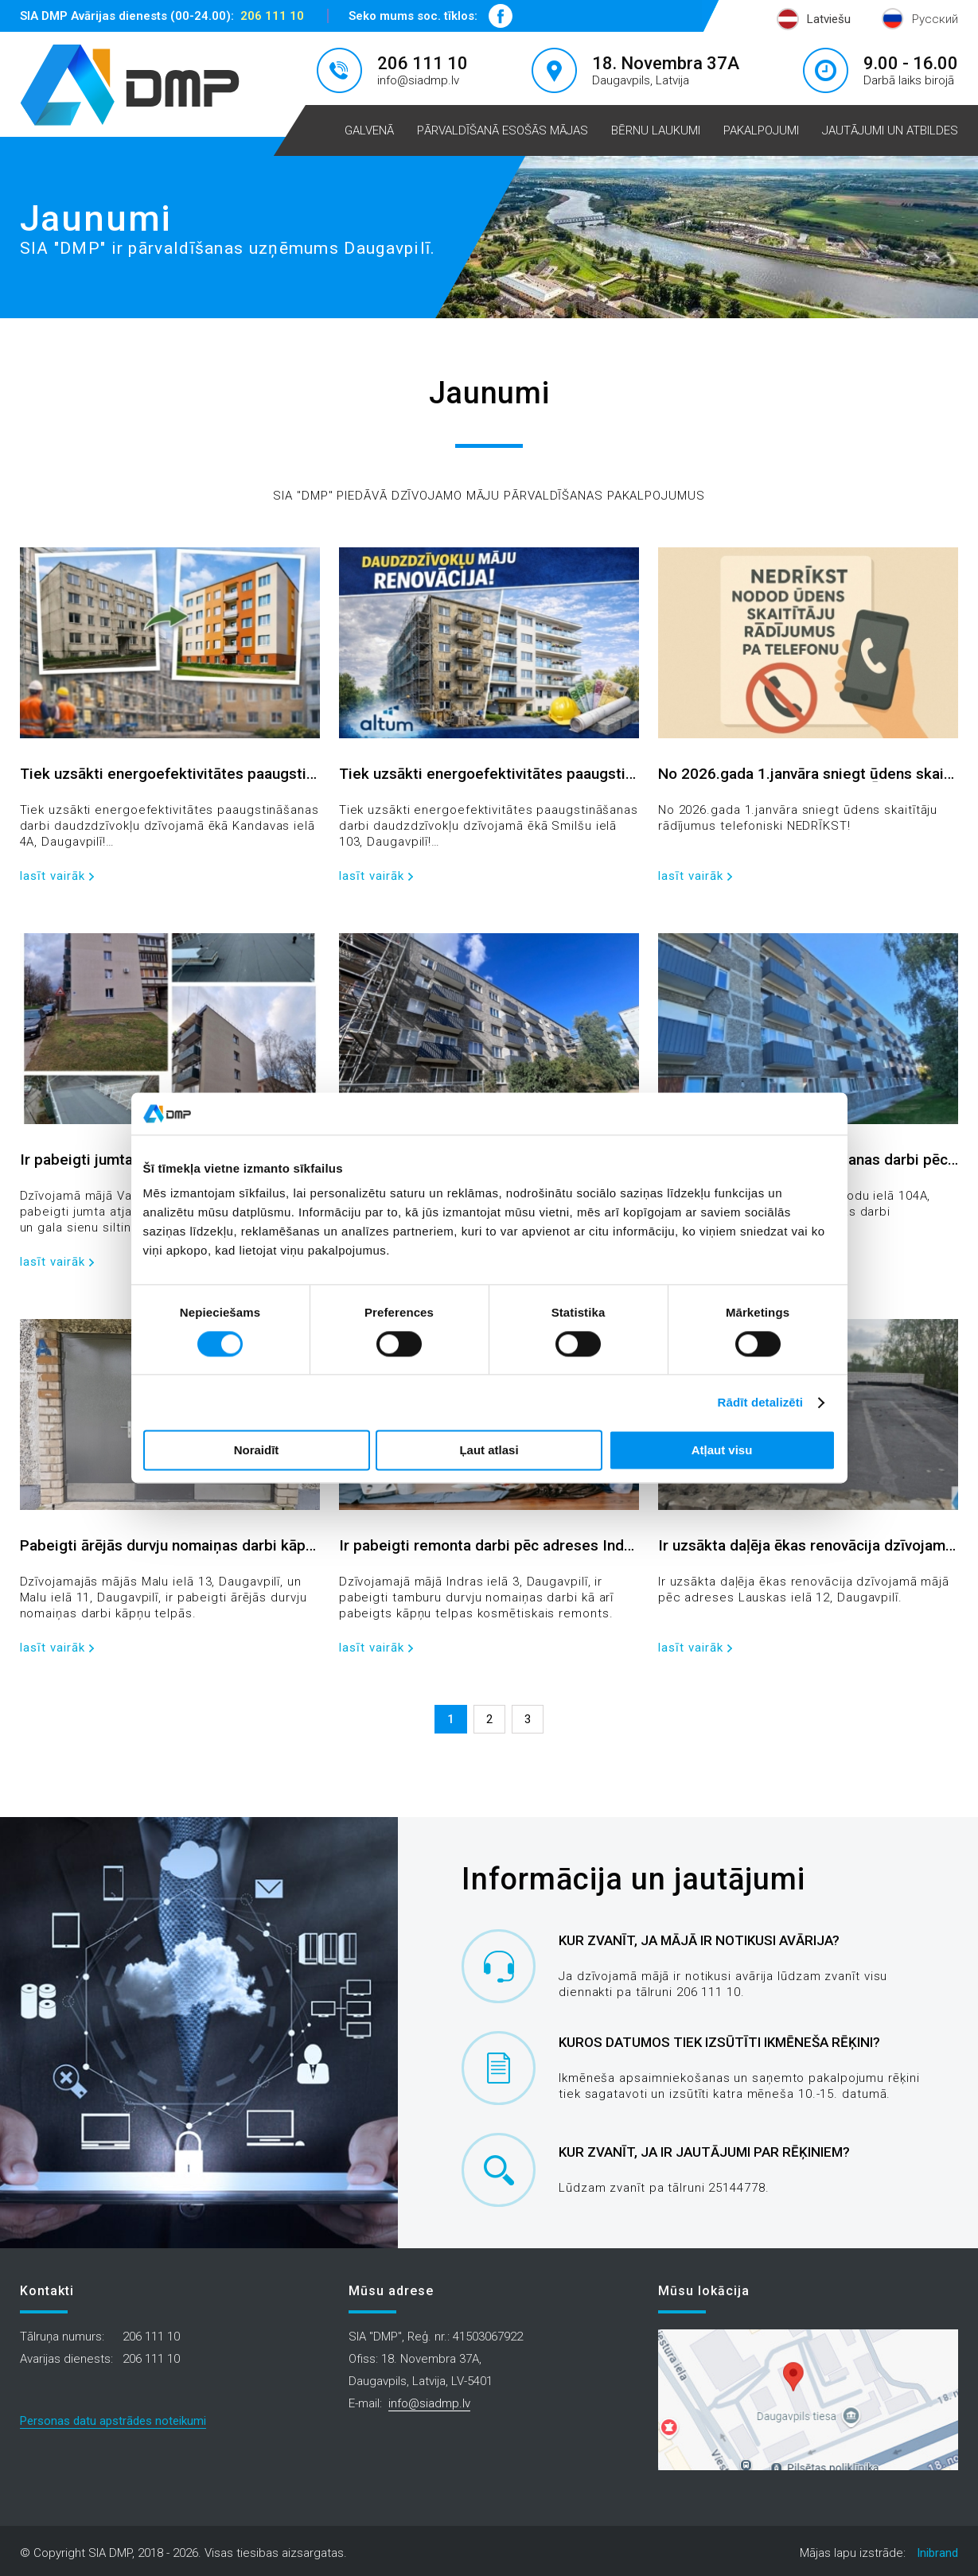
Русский (935, 19)
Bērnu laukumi (655, 130)
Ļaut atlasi (488, 1450)
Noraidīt (256, 1450)
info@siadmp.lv (418, 80)
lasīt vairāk (52, 876)
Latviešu (829, 19)
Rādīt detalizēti (760, 1402)
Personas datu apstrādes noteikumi (113, 2421)
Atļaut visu (722, 1450)
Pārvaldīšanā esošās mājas (502, 130)
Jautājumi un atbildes (890, 130)
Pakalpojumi (761, 130)
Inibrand (937, 2553)
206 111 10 (272, 16)
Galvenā (369, 130)
